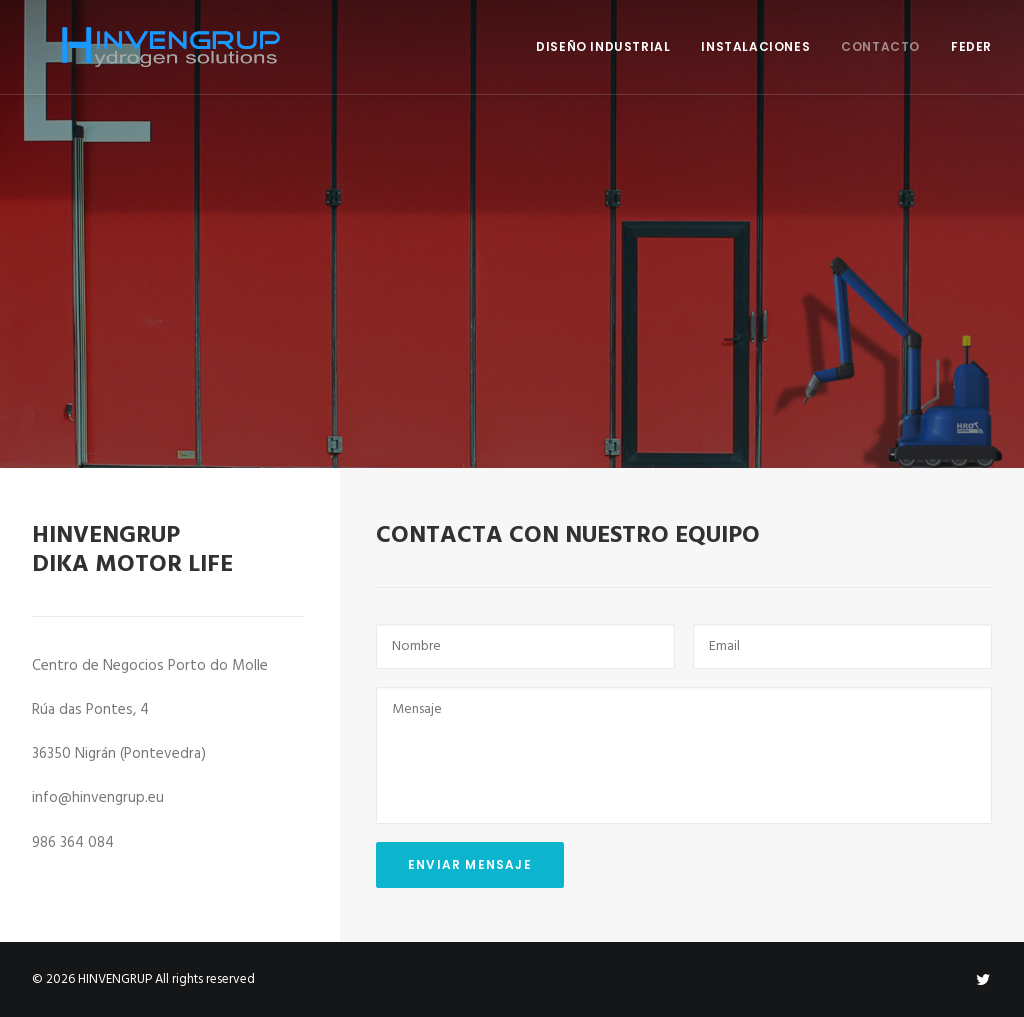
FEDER (971, 46)
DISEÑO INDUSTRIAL (603, 46)
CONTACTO (880, 46)
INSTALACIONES (755, 46)
